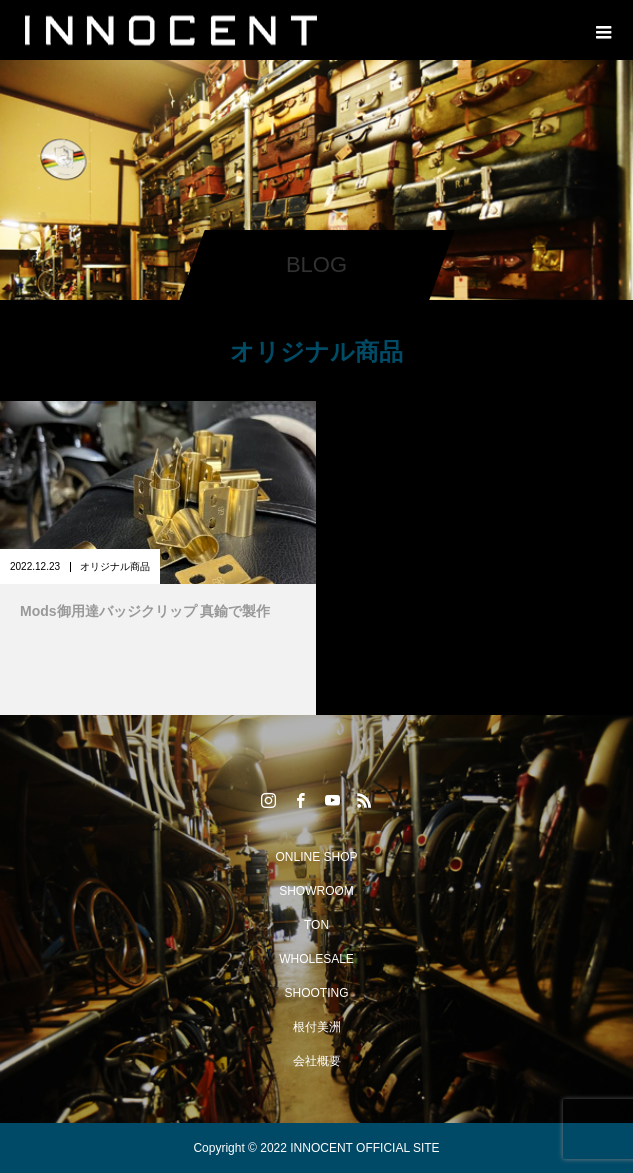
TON (316, 925)
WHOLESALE (316, 959)
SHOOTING (316, 993)
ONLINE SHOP (316, 857)
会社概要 (317, 1061)
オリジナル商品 (115, 566)
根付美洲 (317, 1027)
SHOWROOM (316, 891)
